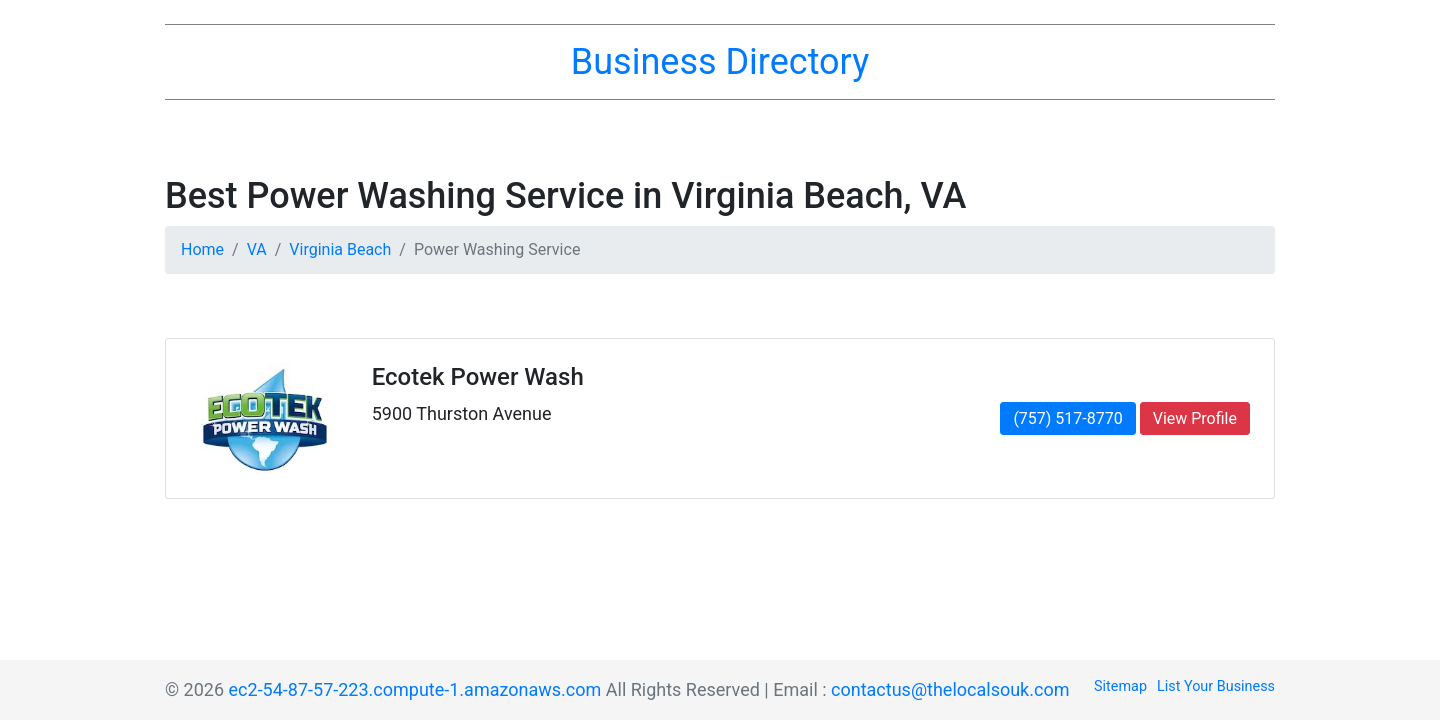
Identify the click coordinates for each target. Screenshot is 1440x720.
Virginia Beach (340, 249)
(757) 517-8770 (1067, 418)
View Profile (1195, 418)
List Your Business (1216, 686)
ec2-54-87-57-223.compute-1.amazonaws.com (415, 689)
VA (257, 249)
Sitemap (1120, 686)
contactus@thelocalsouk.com (950, 689)
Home (202, 249)
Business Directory (720, 62)
